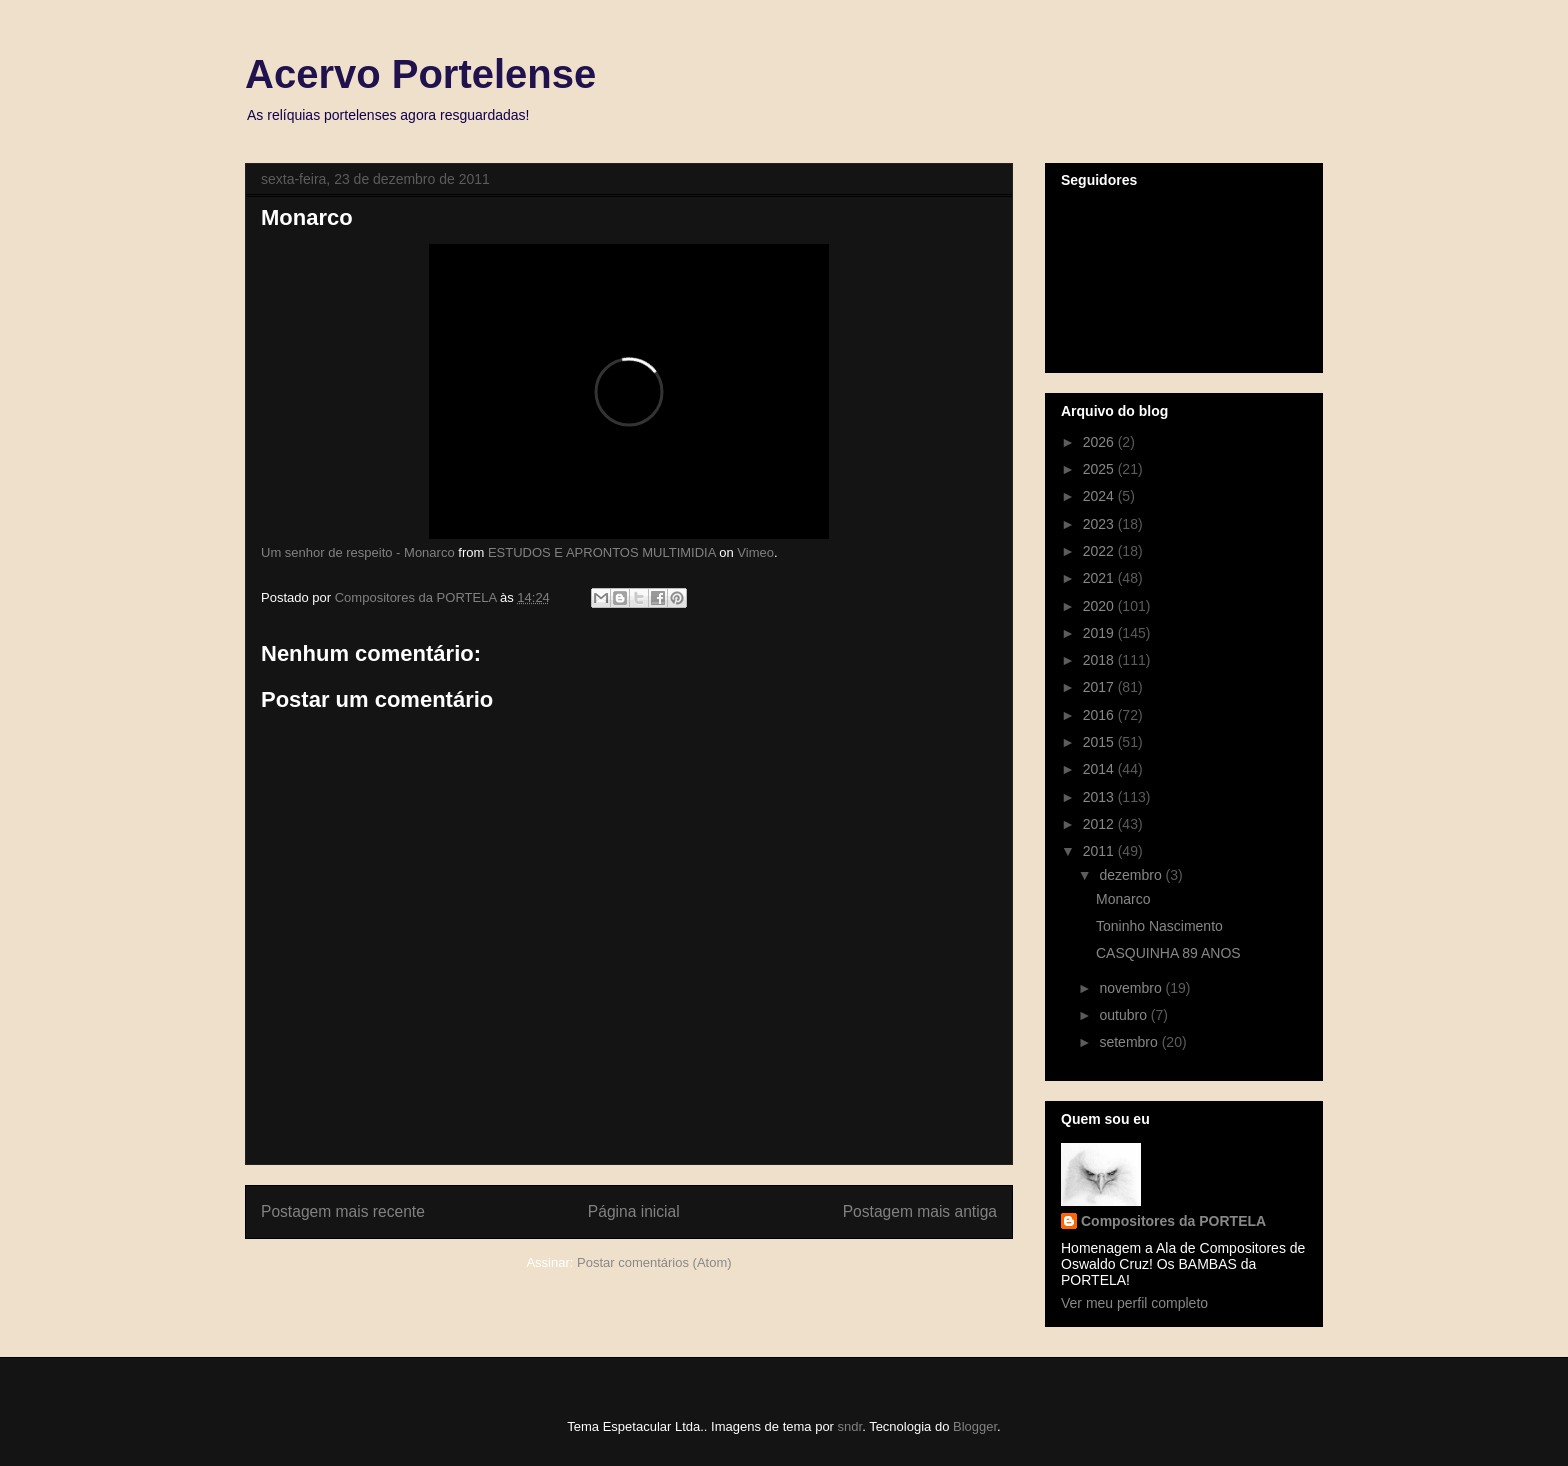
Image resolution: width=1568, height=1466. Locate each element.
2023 (1100, 524)
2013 (1100, 797)
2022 (1100, 551)
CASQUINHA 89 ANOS (1168, 953)
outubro (1124, 1015)
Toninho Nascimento (1159, 926)
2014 (1100, 769)
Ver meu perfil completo (1134, 1303)
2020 (1100, 606)
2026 (1100, 442)
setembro (1130, 1042)
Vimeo (755, 552)
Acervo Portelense (420, 74)
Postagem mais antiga (920, 1211)
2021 (1100, 578)
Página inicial (634, 1211)
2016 (1100, 715)
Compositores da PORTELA (1173, 1221)
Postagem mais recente (343, 1211)
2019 (1100, 633)
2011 (1100, 851)
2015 (1100, 742)
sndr (850, 1426)
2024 (1100, 496)
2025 (1100, 469)
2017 (1100, 687)
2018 (1100, 660)
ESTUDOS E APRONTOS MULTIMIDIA (602, 552)
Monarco (1123, 899)
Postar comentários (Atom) (654, 1262)
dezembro (1132, 875)
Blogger (975, 1426)
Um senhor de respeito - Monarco (358, 552)
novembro (1132, 988)
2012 (1100, 824)
